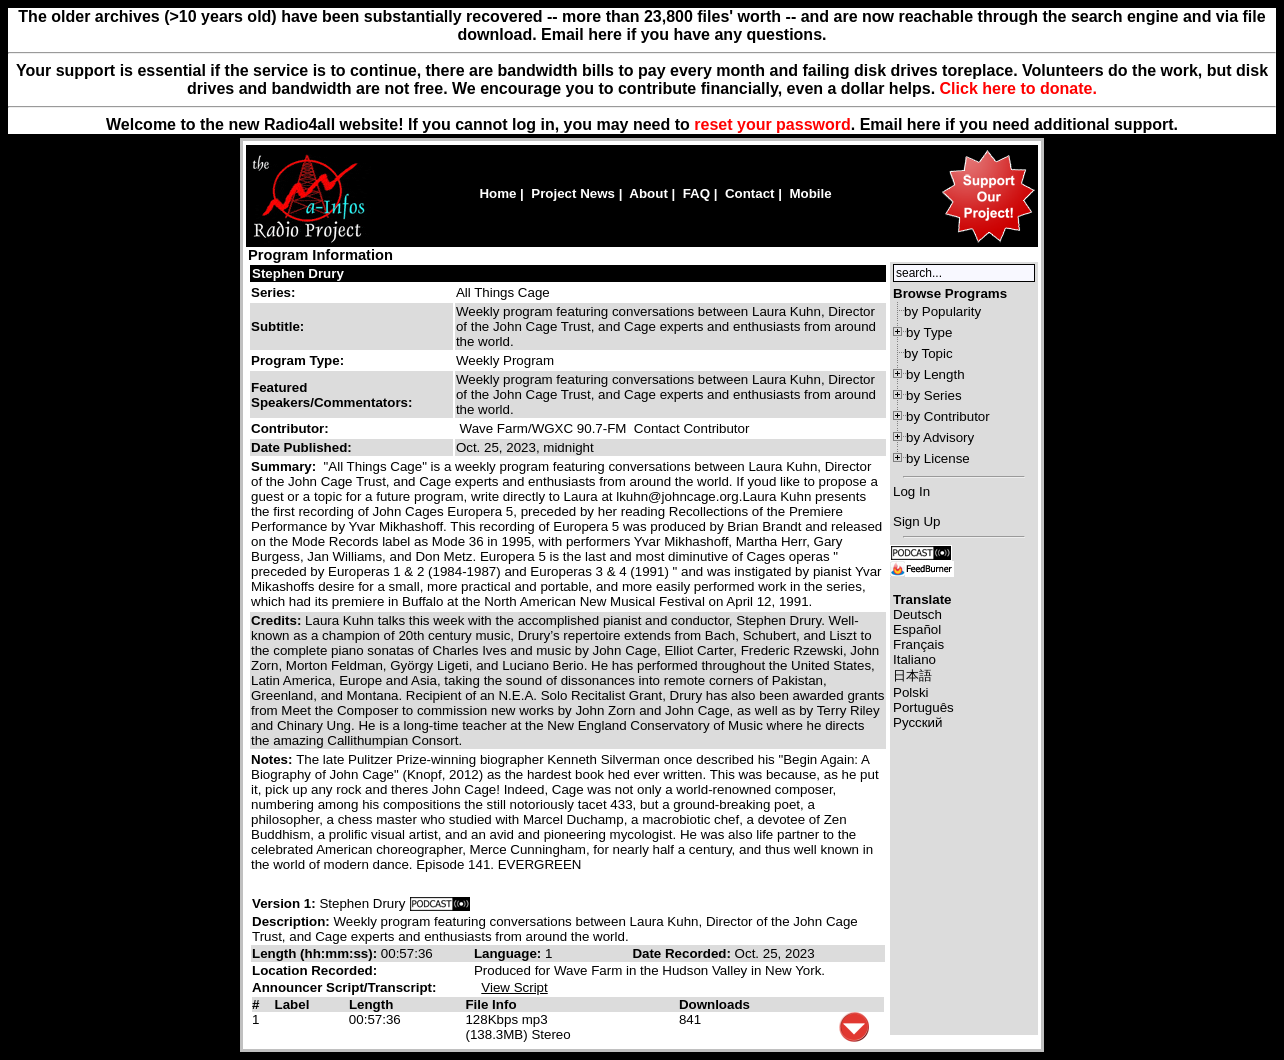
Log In (911, 491)
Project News (573, 193)
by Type (929, 332)
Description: (292, 921)
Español (917, 629)
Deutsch (917, 614)
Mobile (810, 193)
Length (371, 1004)
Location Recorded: (314, 970)
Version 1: (284, 903)
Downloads (714, 1004)
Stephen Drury (298, 273)
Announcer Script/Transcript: (344, 987)
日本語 (912, 675)
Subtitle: (277, 326)
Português (923, 707)
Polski (911, 692)
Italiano (914, 659)
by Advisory (940, 437)
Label (292, 1004)
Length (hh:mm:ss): (316, 953)
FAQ (696, 193)
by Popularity (942, 311)
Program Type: (297, 360)
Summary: (285, 466)
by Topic (928, 353)
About (648, 193)
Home (497, 193)
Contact (750, 193)
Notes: (273, 759)
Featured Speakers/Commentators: (331, 395)
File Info (490, 1004)
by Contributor (948, 416)
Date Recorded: (683, 953)
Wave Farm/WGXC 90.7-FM (543, 428)
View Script (514, 987)
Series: (273, 292)
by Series (934, 395)
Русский (917, 722)
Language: (509, 953)
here (924, 124)
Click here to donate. (1018, 88)
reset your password (772, 124)
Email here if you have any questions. (683, 34)
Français (918, 644)
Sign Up (916, 521)
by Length (935, 374)
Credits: (278, 620)
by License (938, 458)
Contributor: (290, 428)
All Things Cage (503, 292)
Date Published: (301, 447)
